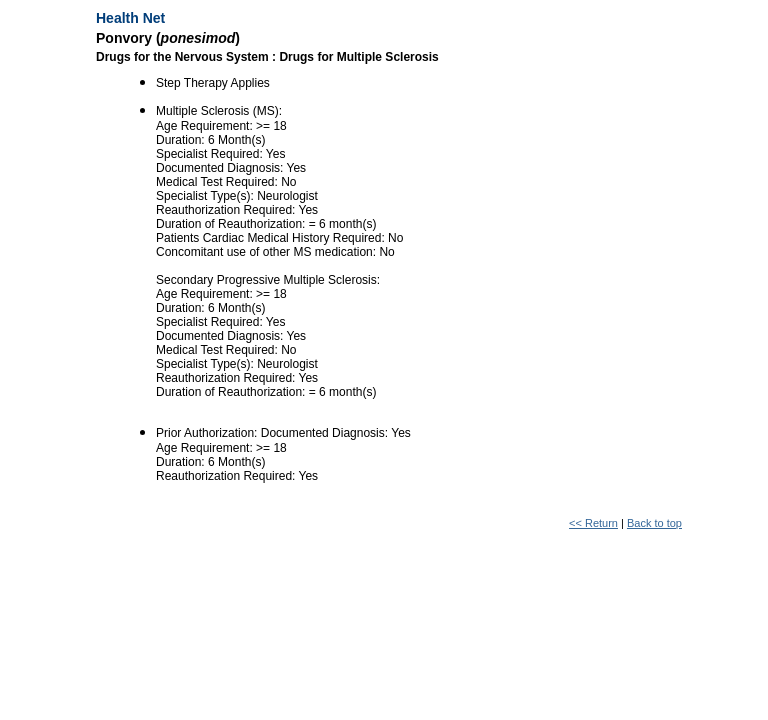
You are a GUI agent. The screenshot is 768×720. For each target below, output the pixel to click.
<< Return (593, 523)
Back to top (654, 523)
